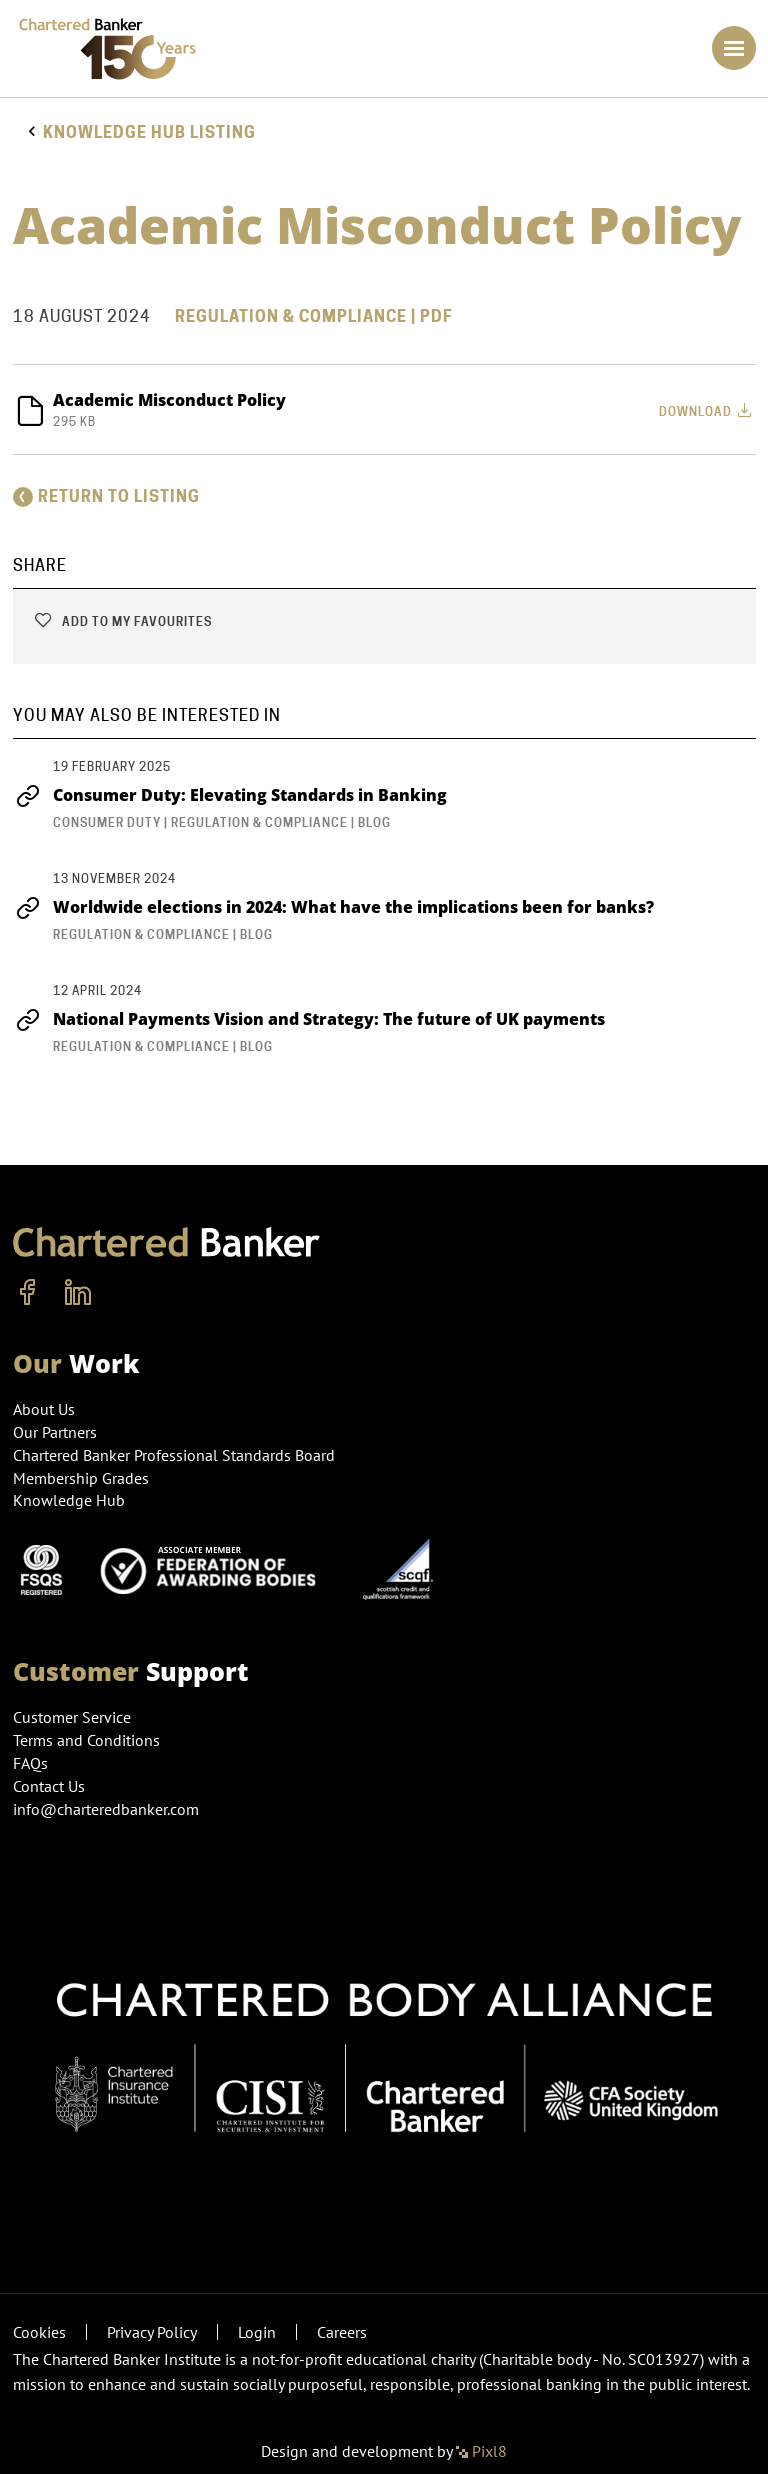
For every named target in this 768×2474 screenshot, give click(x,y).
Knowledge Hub (69, 1500)
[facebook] (28, 1293)
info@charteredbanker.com (108, 1809)
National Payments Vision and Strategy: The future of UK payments (309, 1019)
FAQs (30, 1763)
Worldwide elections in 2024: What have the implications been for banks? (333, 907)
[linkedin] (78, 1293)
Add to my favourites (122, 621)
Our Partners (55, 1432)
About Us (44, 1409)
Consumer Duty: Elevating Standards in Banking (230, 795)
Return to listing (106, 496)
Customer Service (72, 1717)
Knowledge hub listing (149, 132)
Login (257, 2332)
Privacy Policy (152, 2332)
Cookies (39, 2332)
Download (707, 410)
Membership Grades (81, 1478)
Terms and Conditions (86, 1740)
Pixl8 (481, 2451)
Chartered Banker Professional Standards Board (174, 1455)
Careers (342, 2332)
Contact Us (49, 1786)
